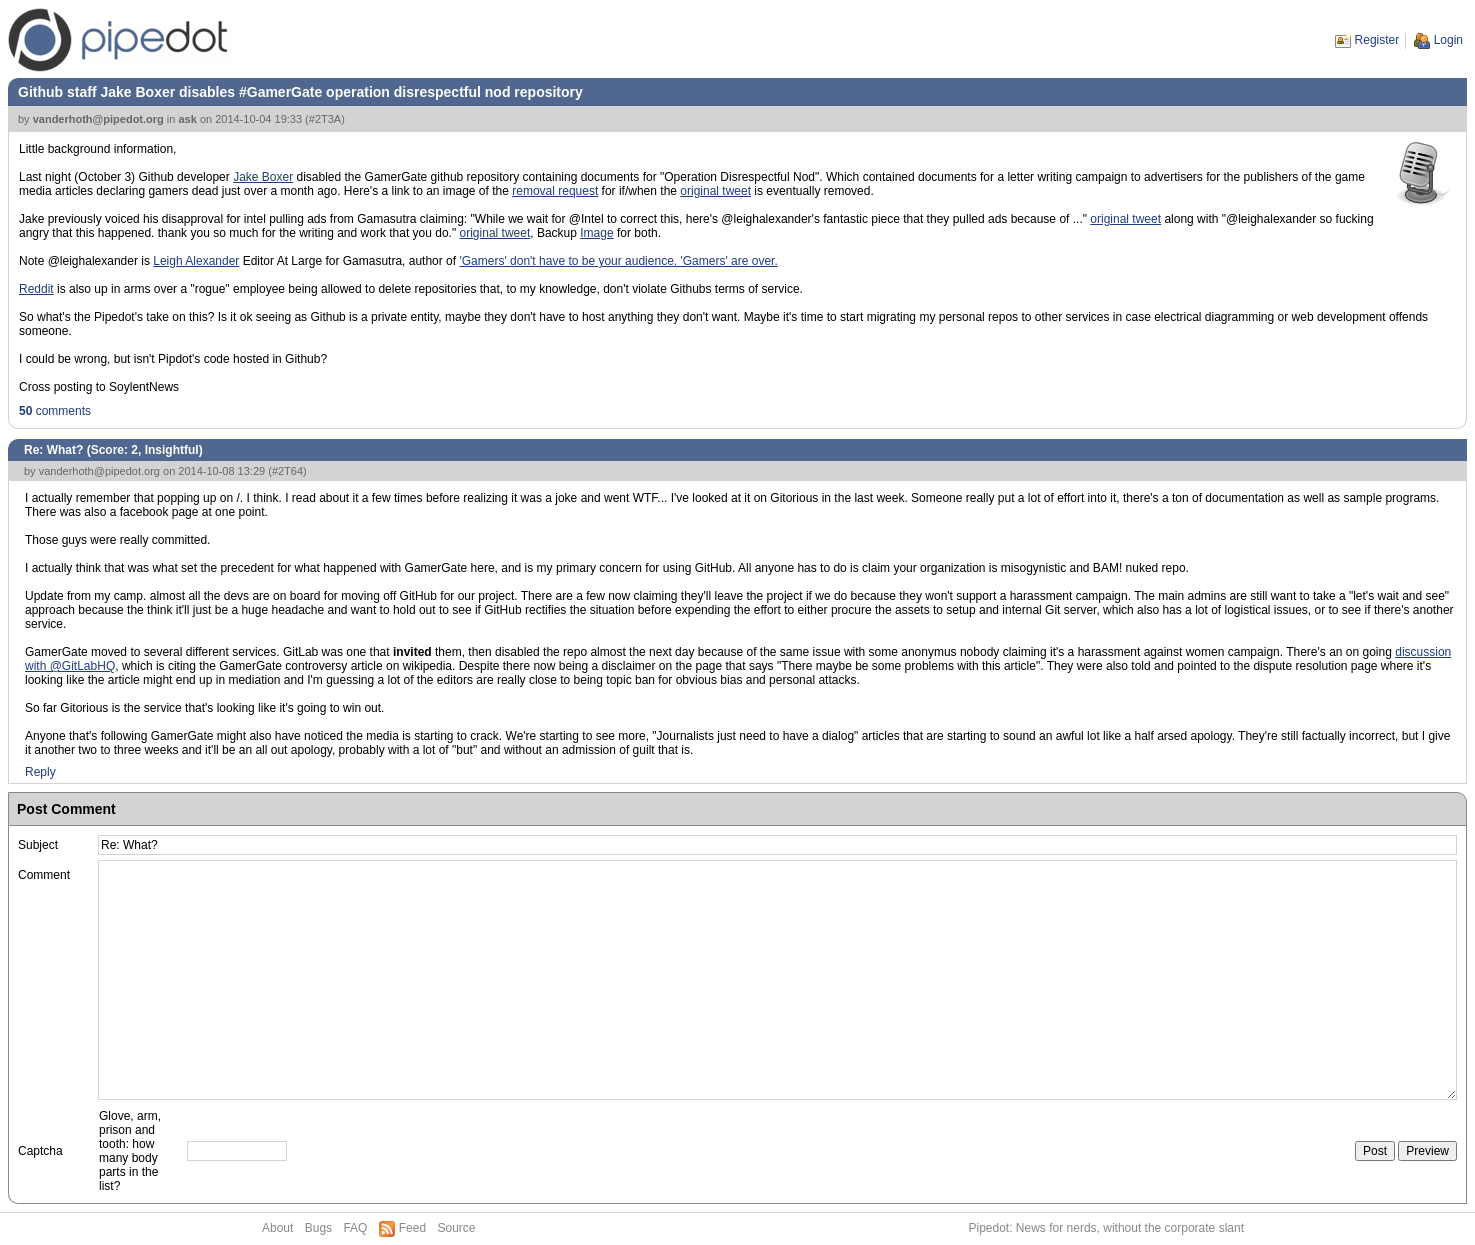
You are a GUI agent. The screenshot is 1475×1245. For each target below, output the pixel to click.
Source (456, 1228)
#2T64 (287, 471)
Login (1448, 40)
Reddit (36, 289)
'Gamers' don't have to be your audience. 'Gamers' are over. (618, 261)
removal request (555, 191)
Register (1377, 40)
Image (596, 233)
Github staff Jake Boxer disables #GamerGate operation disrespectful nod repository (300, 92)
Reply (40, 772)
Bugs (318, 1228)
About (277, 1228)
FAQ (355, 1228)
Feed (412, 1228)
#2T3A (325, 119)
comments (55, 411)
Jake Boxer (263, 177)
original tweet (715, 191)
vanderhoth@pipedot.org (98, 119)
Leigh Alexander (196, 261)
